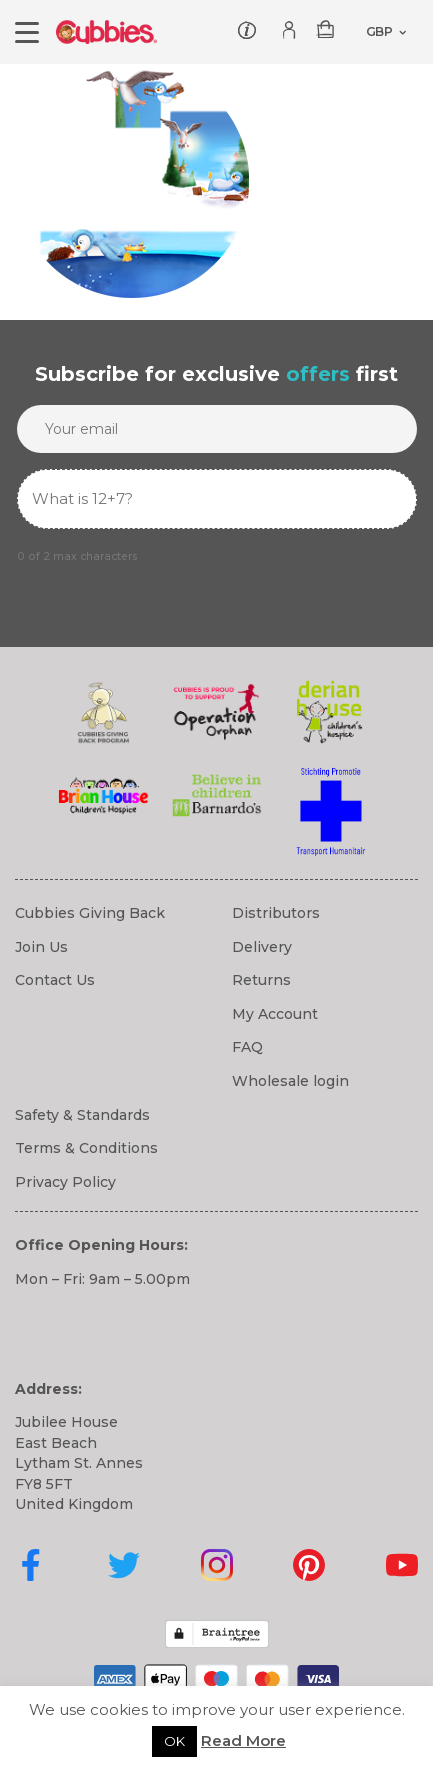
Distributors (276, 913)
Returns (261, 980)
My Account (275, 1014)
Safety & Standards (82, 1115)
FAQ (247, 1047)
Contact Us (55, 980)
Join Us (41, 947)
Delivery (262, 947)
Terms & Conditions (86, 1148)
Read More (243, 1740)
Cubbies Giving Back (90, 913)
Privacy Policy (65, 1182)
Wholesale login (290, 1081)
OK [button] (174, 1741)
